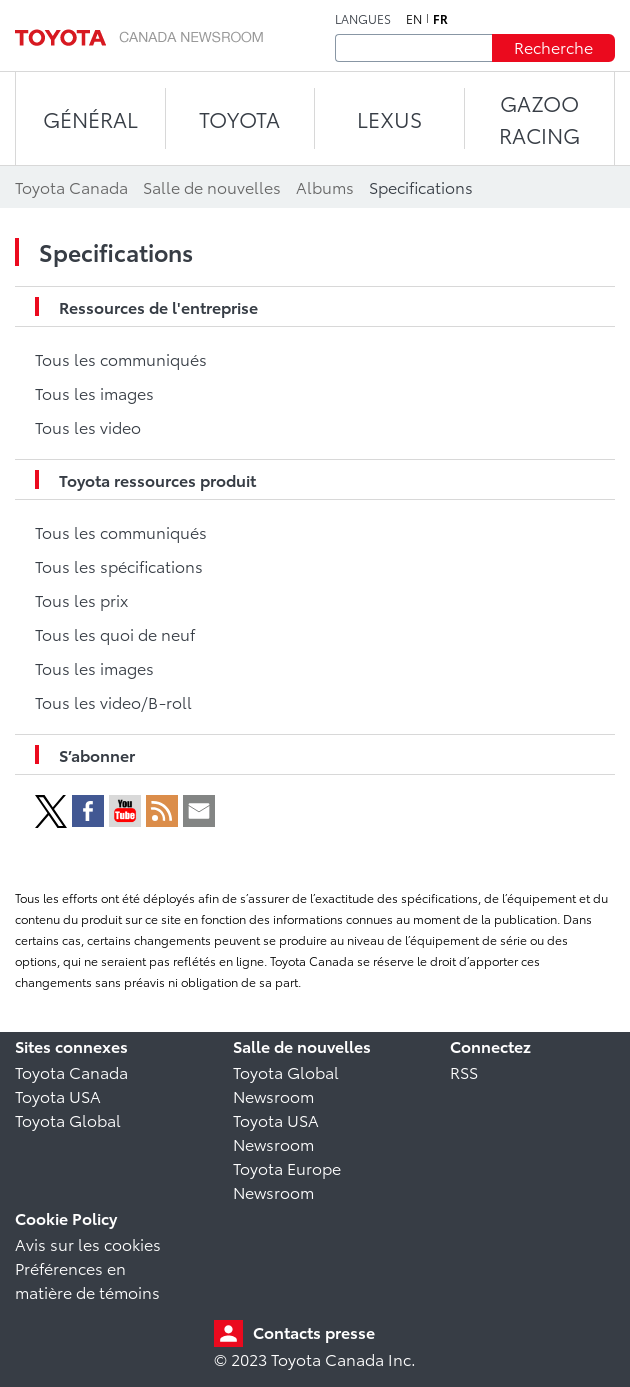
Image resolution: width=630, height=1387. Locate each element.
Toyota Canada (71, 1071)
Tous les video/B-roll (113, 701)
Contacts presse (314, 1331)
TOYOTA (239, 118)
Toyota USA (58, 1095)
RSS (464, 1071)
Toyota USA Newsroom (276, 1131)
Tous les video (88, 426)
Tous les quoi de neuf (115, 633)
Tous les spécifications (119, 565)
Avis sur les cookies (88, 1243)
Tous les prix (81, 599)
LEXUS (389, 118)
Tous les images (94, 392)
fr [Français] (440, 19)
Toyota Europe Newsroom (287, 1179)
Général (90, 118)
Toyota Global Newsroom (286, 1083)
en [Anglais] (414, 19)
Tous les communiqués (121, 358)
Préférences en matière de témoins (87, 1279)
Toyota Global (68, 1119)
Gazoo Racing (539, 118)
